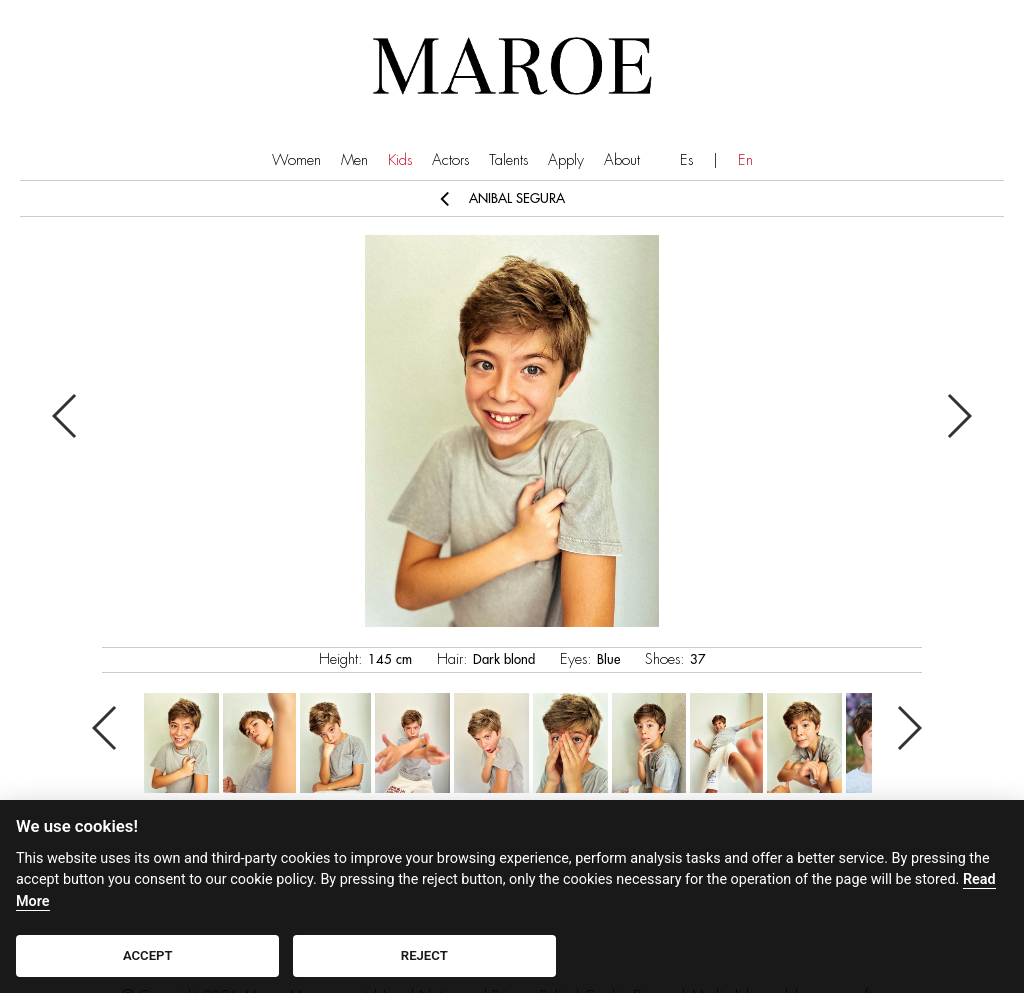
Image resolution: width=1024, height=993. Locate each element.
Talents (508, 160)
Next (958, 416)
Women (296, 160)
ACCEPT (148, 955)
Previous (65, 416)
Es (686, 160)
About (622, 160)
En (745, 160)
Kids (400, 160)
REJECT (424, 955)
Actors (450, 160)
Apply (566, 160)
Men (354, 160)
